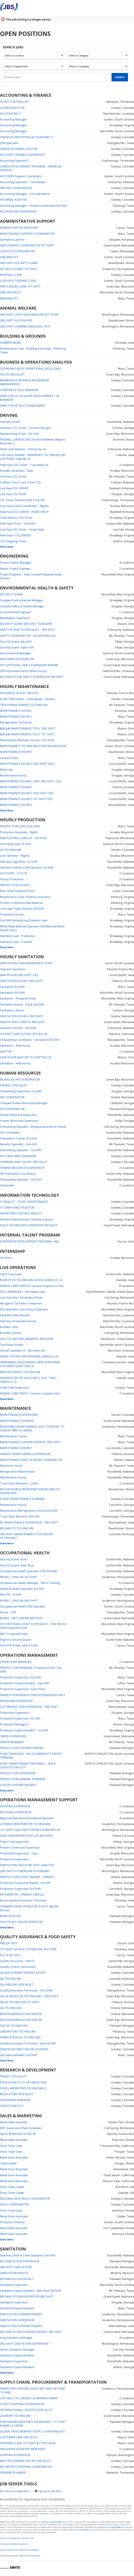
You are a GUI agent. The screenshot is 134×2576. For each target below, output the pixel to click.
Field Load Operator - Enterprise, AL (23, 449)
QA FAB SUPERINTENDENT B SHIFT (23, 1973)
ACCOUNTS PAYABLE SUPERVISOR (22, 155)
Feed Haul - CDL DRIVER (15, 535)
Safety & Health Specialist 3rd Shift (22, 1589)
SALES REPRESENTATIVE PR (18, 2134)
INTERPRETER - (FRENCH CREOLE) (22, 1894)
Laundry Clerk (9, 758)
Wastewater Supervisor (15, 618)
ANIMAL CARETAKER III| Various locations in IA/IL (32, 1286)
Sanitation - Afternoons (15, 1046)
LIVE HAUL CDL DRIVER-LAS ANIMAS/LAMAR (29, 2398)
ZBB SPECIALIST (10, 292)
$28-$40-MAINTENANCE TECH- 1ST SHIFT (27, 734)
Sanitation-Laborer (12, 239)
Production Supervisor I (15, 1713)
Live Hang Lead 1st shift (15, 844)
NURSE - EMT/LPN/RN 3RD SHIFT (21, 1618)
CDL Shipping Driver (13, 541)
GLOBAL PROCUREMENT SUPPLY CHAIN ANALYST (32, 2431)
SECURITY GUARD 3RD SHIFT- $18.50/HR (26, 624)
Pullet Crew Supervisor (14, 1387)
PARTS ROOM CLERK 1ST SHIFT (20, 286)
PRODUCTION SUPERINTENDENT (22, 1748)
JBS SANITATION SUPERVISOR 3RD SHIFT (27, 2296)
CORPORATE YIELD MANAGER (19, 390)
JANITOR (5, 1051)
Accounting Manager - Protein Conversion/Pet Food (33, 206)
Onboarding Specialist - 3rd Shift (21, 1179)
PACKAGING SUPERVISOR (16, 1701)
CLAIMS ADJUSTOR (12, 108)
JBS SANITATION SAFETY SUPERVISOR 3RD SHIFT (32, 677)
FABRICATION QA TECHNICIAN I (21, 2037)
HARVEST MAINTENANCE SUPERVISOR (25, 1454)
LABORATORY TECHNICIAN (17, 2031)
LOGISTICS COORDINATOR (17, 251)
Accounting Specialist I (14, 160)
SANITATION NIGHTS (14, 2273)
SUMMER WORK (10, 343)
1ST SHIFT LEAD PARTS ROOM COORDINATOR (30, 1830)
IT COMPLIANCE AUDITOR (17, 1207)
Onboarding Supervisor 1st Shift (21, 1091)
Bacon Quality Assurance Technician (23, 1900)
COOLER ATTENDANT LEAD (18, 281)
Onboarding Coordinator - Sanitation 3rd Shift (29, 1040)
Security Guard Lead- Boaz (17, 1565)
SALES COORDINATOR (14, 2204)
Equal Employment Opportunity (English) (19, 2549)
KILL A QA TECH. (10, 1955)
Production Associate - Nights (19, 832)
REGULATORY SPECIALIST (16, 2094)
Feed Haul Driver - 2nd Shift (17, 523)
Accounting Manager (13, 119)
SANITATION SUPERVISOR (17, 2320)
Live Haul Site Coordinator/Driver (21, 1297)
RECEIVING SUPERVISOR (15, 1812)
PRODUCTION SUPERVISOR (18, 1773)
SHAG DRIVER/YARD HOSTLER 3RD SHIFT (26, 1836)
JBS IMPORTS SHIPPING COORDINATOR (26, 2467)
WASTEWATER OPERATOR (17, 659)
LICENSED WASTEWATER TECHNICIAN (25, 1824)
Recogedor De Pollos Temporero (21, 1303)
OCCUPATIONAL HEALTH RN (18, 1645)
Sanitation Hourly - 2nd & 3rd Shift (22, 1004)
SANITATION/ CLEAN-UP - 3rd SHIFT (23, 838)
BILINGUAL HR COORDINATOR (20, 1079)
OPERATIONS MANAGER (15, 1662)
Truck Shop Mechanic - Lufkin (19, 1483)
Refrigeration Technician (16, 722)
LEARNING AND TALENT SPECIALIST (24, 1162)
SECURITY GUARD (11, 594)
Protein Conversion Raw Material (21, 903)
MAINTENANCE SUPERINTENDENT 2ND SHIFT (30, 1442)
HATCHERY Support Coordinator (21, 176)
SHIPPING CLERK (11, 275)
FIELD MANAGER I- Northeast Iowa (22, 1292)
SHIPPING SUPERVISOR (15, 1806)
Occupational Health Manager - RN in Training (30, 1583)
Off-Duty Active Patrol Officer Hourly (23, 671)
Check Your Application (14, 2491)
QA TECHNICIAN (10, 850)
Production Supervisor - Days (19, 1853)
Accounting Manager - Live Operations (25, 194)
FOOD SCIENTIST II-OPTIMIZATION (23, 2082)
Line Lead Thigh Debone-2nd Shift (22, 909)
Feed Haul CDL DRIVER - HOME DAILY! (24, 512)
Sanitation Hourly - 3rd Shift (18, 1028)
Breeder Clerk (9, 1327)
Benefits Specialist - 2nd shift (18, 1144)
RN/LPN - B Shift (10, 1594)
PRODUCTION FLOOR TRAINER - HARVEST (27, 1877)
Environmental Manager (15, 653)
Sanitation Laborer (12, 1010)
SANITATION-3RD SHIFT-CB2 (19, 975)
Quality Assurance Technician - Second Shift (28, 2043)
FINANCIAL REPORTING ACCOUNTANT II (26, 137)
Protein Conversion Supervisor (20, 1847)
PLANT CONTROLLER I (14, 102)
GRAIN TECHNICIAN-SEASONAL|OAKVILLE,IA (29, 1356)
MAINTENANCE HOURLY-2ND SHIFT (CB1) (27, 764)
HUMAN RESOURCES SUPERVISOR (22, 1168)
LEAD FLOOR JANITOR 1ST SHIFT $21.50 (25, 1057)
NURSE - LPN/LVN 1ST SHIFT (19, 1577)
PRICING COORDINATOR (16, 188)
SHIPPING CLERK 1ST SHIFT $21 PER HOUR (27, 2443)
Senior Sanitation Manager (17, 2349)
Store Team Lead (11, 2146)
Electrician (6, 769)
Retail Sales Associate (13, 2122)
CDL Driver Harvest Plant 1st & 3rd (22, 500)
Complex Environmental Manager (21, 600)
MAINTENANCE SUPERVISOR (18, 1415)
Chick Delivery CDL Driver (16, 518)
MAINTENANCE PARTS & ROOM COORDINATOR (31, 1460)
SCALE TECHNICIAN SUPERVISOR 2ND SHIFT (29, 1225)
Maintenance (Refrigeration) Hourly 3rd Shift (29, 1510)
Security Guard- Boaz (13, 1559)
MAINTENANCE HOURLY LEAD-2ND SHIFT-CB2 (30, 781)
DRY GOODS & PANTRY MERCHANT (23, 2449)
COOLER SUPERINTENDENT (18, 1785)
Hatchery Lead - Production (17, 936)
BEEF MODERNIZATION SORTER (21, 2014)
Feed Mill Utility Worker (15, 1315)
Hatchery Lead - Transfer (16, 942)
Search (119, 77)
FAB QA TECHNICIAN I (14, 2026)
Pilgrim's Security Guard (15, 1640)
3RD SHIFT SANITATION (15, 2267)
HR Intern (6, 1258)
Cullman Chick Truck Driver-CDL (20, 482)
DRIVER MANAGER (12, 1742)
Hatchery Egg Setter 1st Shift (18, 862)
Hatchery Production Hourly (18, 1321)
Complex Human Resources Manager (24, 1103)
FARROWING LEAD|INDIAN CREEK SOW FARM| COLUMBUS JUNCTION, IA (30, 1364)
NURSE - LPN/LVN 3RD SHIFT (19, 1600)
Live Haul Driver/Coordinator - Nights (24, 506)
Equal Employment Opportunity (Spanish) (20, 2555)
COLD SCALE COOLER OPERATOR (21, 1922)
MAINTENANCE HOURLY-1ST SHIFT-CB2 (26, 799)
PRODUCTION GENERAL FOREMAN (22, 1779)
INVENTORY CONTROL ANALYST (21, 1213)
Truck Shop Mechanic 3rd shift (19, 1516)
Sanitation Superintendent (17, 2308)
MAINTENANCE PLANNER (17, 1421)
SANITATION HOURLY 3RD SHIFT (21, 981)
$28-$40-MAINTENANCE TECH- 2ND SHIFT (27, 728)
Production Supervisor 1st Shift (20, 1718)
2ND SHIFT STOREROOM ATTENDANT (25, 1871)
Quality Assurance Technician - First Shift (26, 1990)
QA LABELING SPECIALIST (16, 1984)
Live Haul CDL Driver (13, 476)
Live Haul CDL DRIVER (14, 488)
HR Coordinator (10, 1132)
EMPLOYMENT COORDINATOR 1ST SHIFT (27, 245)
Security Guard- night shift (17, 647)
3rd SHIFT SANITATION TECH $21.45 (23, 1034)
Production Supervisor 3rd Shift (20, 1889)
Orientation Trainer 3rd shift (18, 1138)
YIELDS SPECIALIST (12, 374)
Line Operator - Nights (14, 856)
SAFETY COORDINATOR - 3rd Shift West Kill (27, 636)
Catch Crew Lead (10, 1274)
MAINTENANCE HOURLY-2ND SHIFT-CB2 (26, 793)
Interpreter (7, 1185)
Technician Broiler (12, 1345)
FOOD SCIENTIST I (12, 2106)
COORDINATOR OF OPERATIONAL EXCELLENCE (30, 369)
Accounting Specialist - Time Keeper (23, 182)
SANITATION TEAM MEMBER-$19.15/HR (26, 963)
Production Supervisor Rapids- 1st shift (25, 1883)
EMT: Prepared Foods (14, 1634)
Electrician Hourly (11, 1466)
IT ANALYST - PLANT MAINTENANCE (24, 1202)
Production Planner (12, 2222)
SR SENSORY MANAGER (15, 2100)
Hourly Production (12, 879)
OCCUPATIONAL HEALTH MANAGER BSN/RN (29, 665)
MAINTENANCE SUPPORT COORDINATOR (27, 234)
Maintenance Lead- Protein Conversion (25, 897)
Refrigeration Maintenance (17, 1471)
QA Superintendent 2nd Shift (18, 2055)
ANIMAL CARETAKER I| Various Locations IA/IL (30, 1393)
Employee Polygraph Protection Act (17, 2538)
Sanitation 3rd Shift (12, 987)
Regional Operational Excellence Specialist (27, 1818)
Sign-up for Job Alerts (48, 2491)
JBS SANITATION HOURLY (17, 2279)
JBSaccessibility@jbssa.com (57, 2522)
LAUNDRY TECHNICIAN (15, 2416)
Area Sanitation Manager (16, 2338)
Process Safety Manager (15, 562)
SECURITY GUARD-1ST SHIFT (18, 269)
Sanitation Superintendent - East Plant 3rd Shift (30, 2291)
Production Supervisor (14, 1859)
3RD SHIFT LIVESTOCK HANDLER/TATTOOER (29, 314)
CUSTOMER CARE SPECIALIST (19, 2437)
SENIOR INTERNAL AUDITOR (18, 149)
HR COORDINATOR (12, 1097)
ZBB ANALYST (9, 257)
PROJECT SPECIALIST (13, 2076)
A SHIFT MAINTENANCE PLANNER (22, 1499)
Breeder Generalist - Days (16, 471)
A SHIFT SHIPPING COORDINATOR (22, 2404)
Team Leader (8, 2163)
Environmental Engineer (15, 612)
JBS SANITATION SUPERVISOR (19, 2261)
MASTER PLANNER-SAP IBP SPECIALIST (25, 2461)
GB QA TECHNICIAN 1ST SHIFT (20, 2002)
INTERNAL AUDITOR (13, 200)
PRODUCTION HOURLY (15, 885)
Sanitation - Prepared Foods (18, 998)
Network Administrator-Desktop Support (26, 1219)
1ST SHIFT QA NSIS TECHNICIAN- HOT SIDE (28, 1949)
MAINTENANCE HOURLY (16, 711)
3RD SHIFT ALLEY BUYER (16, 320)
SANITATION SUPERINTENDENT (21, 2314)
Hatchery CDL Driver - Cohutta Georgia (25, 428)
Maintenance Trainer (13, 1436)
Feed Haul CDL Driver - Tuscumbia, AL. (24, 465)
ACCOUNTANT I (10, 113)
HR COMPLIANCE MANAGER (18, 1156)
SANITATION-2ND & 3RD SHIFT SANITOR (27, 1865)
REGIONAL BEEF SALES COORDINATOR (25, 2199)
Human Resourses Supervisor (19, 1121)
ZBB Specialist (9, 143)
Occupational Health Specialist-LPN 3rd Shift (28, 1571)
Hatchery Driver (10, 422)
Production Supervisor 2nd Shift (20, 1677)
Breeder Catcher (10, 1333)
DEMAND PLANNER (13, 2472)
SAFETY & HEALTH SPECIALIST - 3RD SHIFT (27, 630)
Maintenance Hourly (13, 775)
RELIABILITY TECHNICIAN (17, 1528)
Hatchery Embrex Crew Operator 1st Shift (26, 867)
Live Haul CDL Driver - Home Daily (22, 529)
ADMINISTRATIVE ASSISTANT (19, 228)
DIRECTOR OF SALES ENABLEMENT (23, 406)
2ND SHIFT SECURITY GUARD (19, 263)
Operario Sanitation (13, 969)
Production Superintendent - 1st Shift (24, 1730)
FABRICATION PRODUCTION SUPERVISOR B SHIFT (32, 1695)
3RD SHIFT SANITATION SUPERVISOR (24, 2344)
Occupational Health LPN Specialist (22, 1606)
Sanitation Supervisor (14, 2285)
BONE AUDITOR (10, 1916)
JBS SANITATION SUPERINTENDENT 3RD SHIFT (31, 2332)
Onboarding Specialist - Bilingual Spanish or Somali (33, 1127)
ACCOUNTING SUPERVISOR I (18, 211)
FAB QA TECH (8, 1943)
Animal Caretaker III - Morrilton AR (22, 1350)
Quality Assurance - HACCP (17, 1961)
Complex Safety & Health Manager (22, 606)
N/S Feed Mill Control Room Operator (24, 1309)
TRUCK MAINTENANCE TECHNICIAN (24, 705)
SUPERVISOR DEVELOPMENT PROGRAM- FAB (29, 1241)
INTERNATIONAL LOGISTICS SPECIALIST (26, 2410)
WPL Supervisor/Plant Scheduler (21, 2128)
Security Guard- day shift (16, 641)
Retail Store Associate (14, 2157)
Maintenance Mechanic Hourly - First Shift (27, 740)
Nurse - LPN (8, 1612)
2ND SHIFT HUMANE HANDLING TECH (25, 326)
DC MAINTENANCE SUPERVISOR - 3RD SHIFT (29, 1522)
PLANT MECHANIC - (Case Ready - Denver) (27, 699)
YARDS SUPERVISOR (13, 1736)
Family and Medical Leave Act (14, 2544)
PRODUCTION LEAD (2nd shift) (20, 826)
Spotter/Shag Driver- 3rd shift (19, 434)
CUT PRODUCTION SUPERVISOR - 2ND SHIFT (29, 1707)
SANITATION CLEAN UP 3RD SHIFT (22, 1022)
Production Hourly (12, 914)
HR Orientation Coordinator (18, 1174)
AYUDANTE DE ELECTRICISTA (19, 693)
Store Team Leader (12, 2187)
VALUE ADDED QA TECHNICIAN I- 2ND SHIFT (29, 1996)
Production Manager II (14, 1724)
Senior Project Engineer (15, 568)
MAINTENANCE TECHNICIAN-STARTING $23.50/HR (33, 746)
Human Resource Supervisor (18, 1115)
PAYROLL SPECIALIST (13, 1085)
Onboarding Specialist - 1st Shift (20, 1150)
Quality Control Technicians (18, 1967)
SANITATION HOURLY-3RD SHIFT (21, 1016)
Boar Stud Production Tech (17, 891)
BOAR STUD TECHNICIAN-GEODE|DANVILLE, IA (31, 1280)
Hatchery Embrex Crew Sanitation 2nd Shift (27, 2255)
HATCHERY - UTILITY (13, 873)
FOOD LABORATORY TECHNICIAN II (23, 2088)
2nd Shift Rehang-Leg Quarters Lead (23, 920)
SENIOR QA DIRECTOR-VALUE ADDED (24, 2049)
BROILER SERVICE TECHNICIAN (20, 1372)
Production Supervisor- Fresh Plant (22, 1689)
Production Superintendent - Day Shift (24, 1683)
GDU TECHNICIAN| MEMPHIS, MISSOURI (26, 1339)
